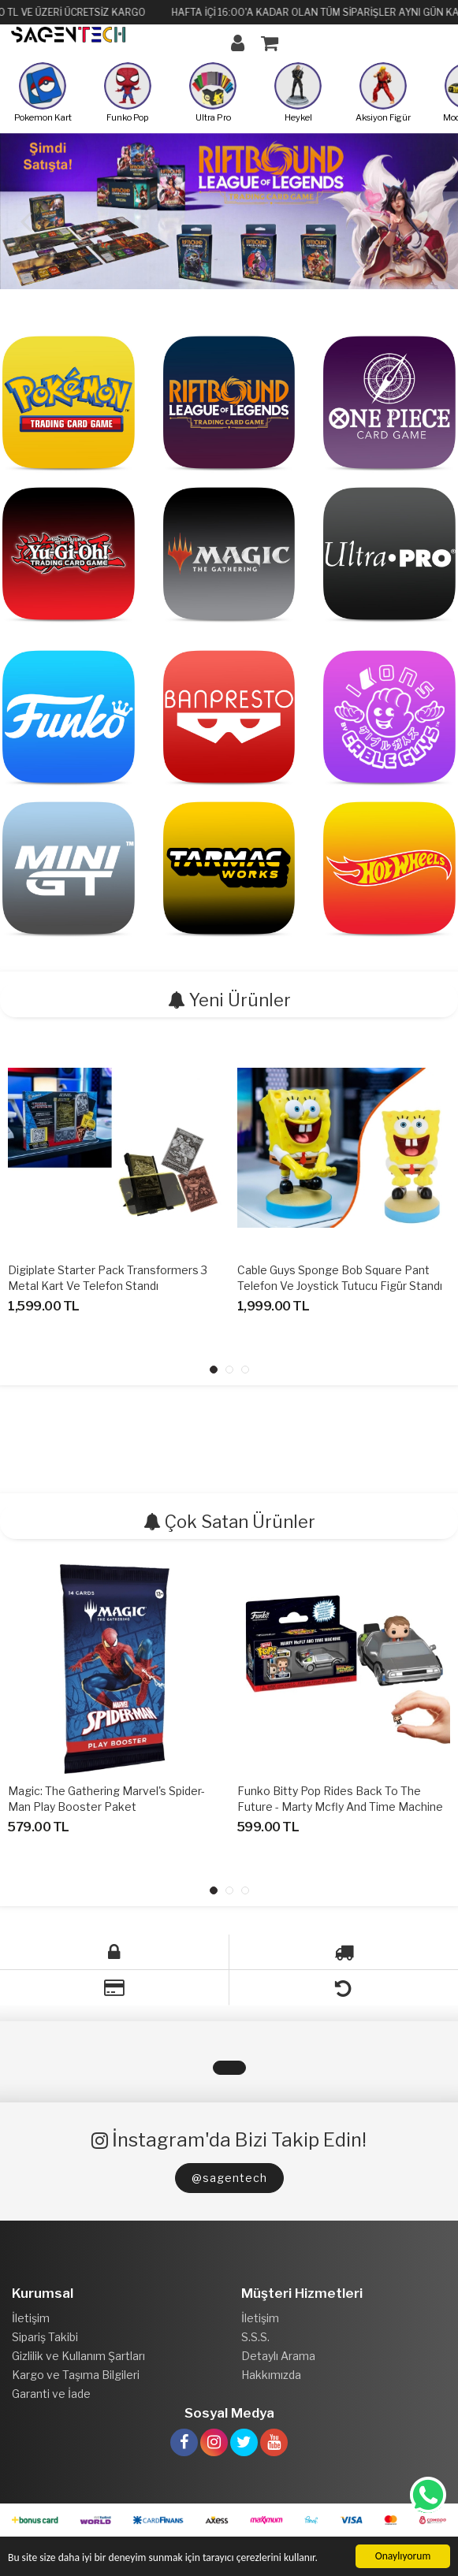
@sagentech (229, 2177)
